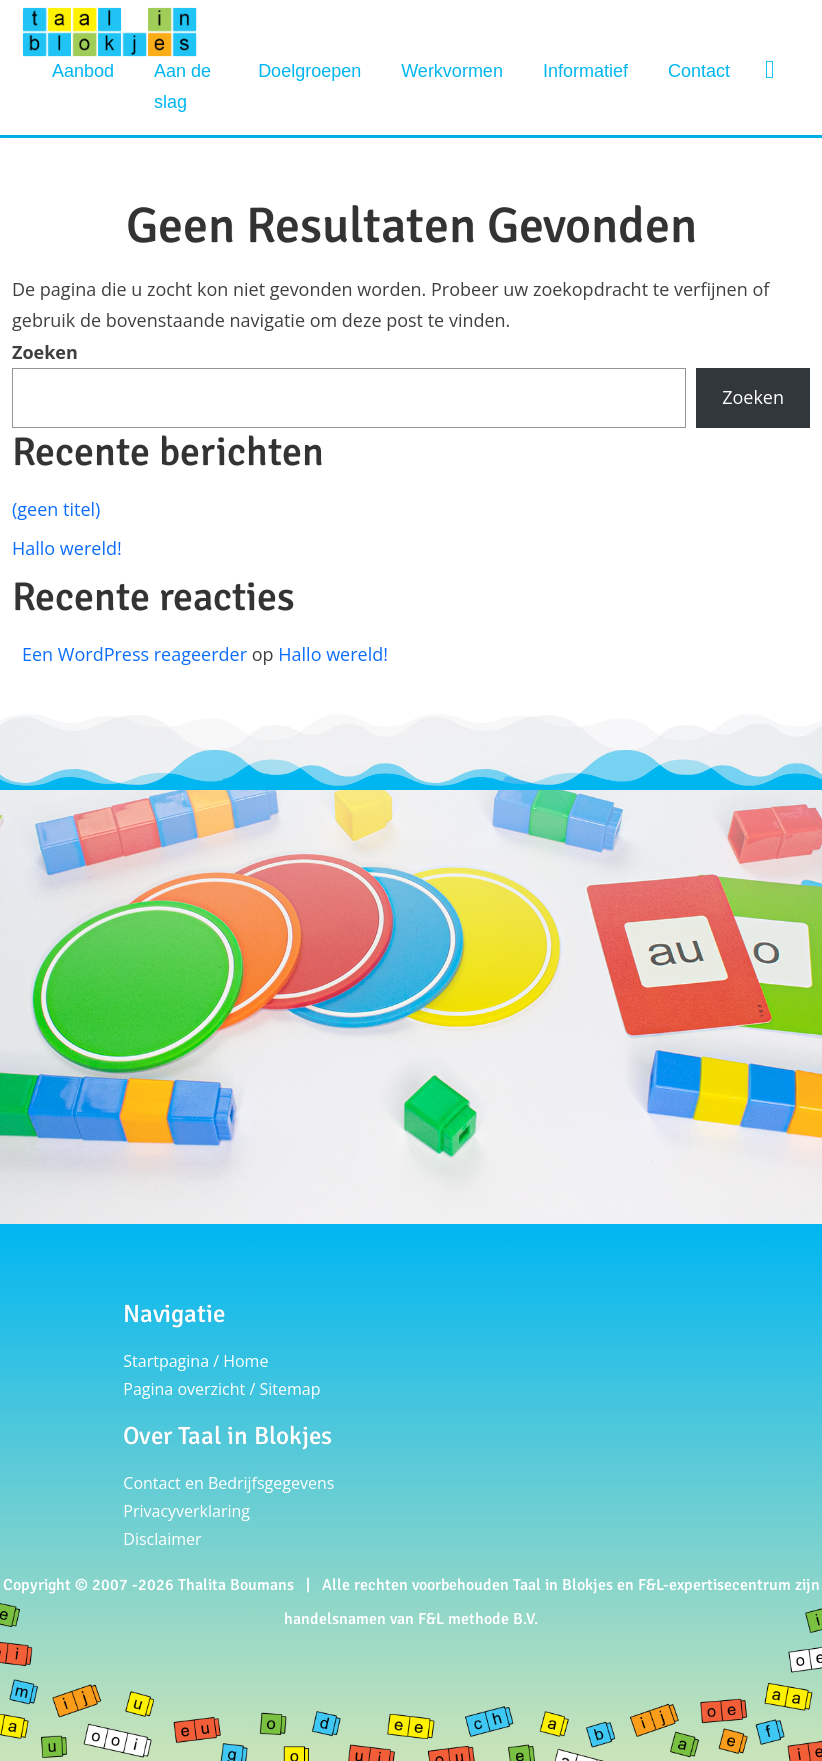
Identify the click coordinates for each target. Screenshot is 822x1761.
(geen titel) (56, 509)
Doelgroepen (309, 71)
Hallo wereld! (67, 548)
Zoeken (45, 352)
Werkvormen (452, 71)
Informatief (585, 71)
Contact (699, 71)
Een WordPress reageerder (134, 654)
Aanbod (83, 71)
